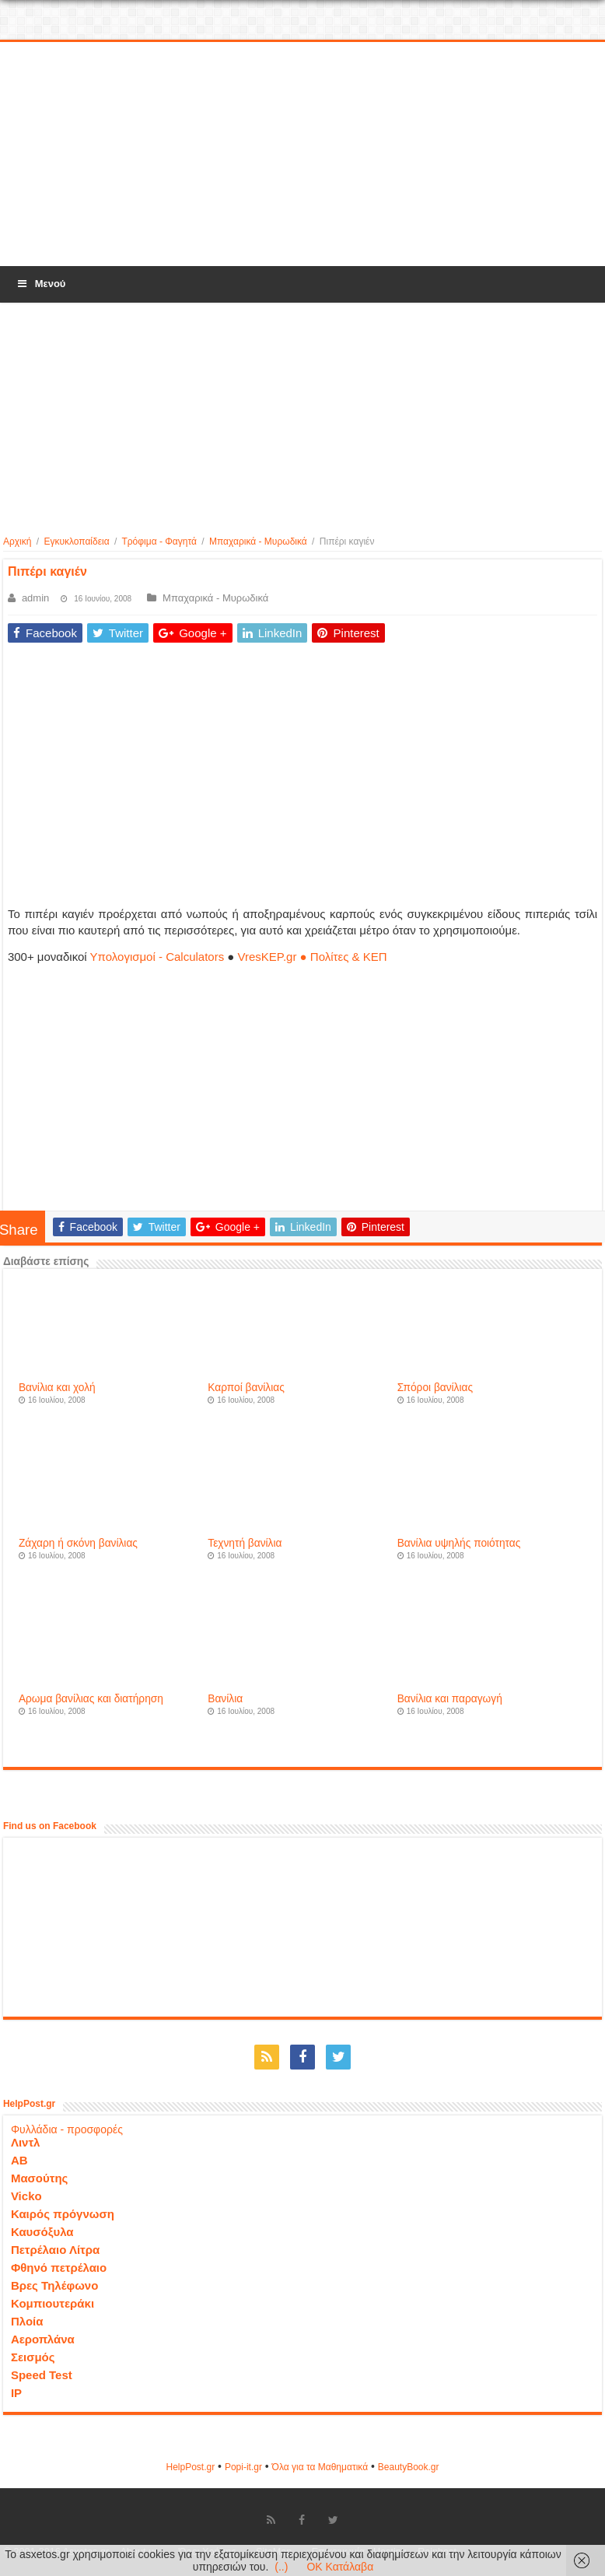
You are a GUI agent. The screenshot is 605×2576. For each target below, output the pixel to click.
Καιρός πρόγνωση (62, 2213)
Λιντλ (25, 2142)
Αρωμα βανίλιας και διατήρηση (91, 1699)
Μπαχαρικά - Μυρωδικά (258, 541)
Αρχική (17, 541)
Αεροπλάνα (43, 2339)
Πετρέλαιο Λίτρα (55, 2249)
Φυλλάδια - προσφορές (67, 2129)
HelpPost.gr (190, 2467)
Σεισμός (33, 2357)
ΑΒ (19, 2160)
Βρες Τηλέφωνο (54, 2285)
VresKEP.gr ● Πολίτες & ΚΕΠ (312, 956)
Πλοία (27, 2321)
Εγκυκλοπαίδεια (76, 541)
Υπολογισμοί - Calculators (157, 956)
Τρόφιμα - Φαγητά (159, 541)
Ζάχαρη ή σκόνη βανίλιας (78, 1543)
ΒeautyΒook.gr (408, 2467)
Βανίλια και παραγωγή (449, 1699)
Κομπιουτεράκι (52, 2303)
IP (16, 2392)
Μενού (40, 283)
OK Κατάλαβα (339, 2566)
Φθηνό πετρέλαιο (59, 2267)
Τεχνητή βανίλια (245, 1543)
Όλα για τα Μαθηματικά (320, 2467)
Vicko (26, 2196)
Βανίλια (225, 1699)
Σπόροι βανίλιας (435, 1387)
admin (35, 598)
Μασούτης (39, 2178)
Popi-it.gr (243, 2467)
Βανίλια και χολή (57, 1387)
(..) (281, 2566)
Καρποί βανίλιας (246, 1387)
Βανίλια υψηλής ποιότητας (459, 1543)
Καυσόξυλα (42, 2231)
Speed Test (41, 2374)
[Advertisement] (302, 155)
